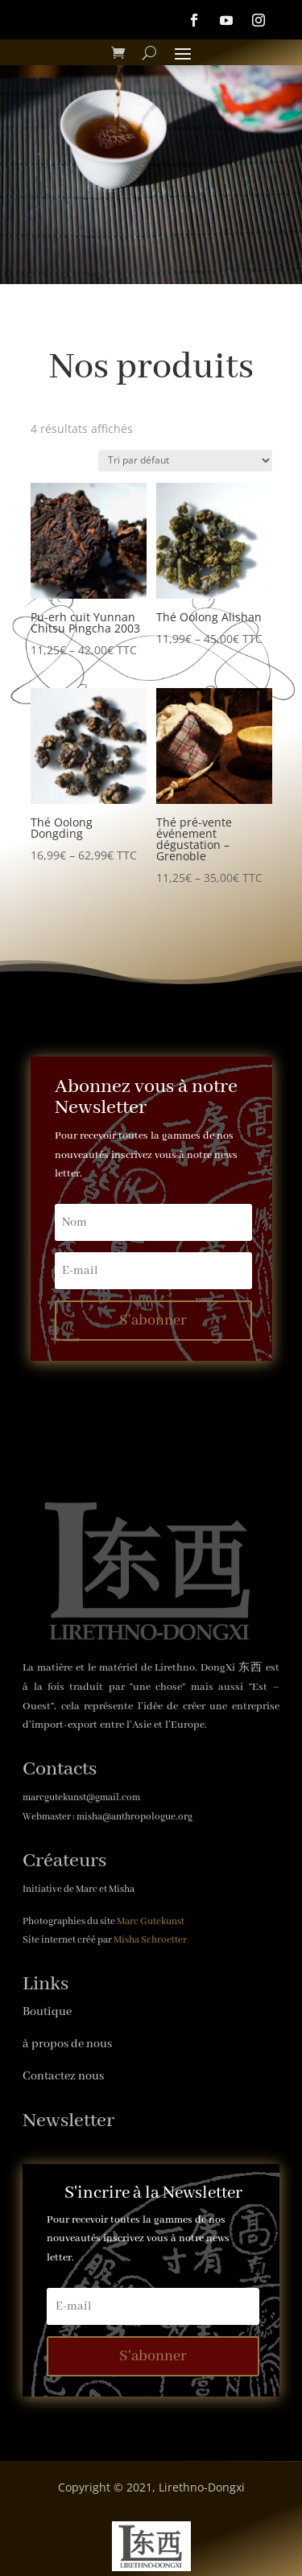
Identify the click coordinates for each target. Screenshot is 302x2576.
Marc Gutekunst (150, 1921)
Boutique (47, 2012)
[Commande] (185, 461)
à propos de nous (67, 2044)
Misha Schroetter (150, 1940)
